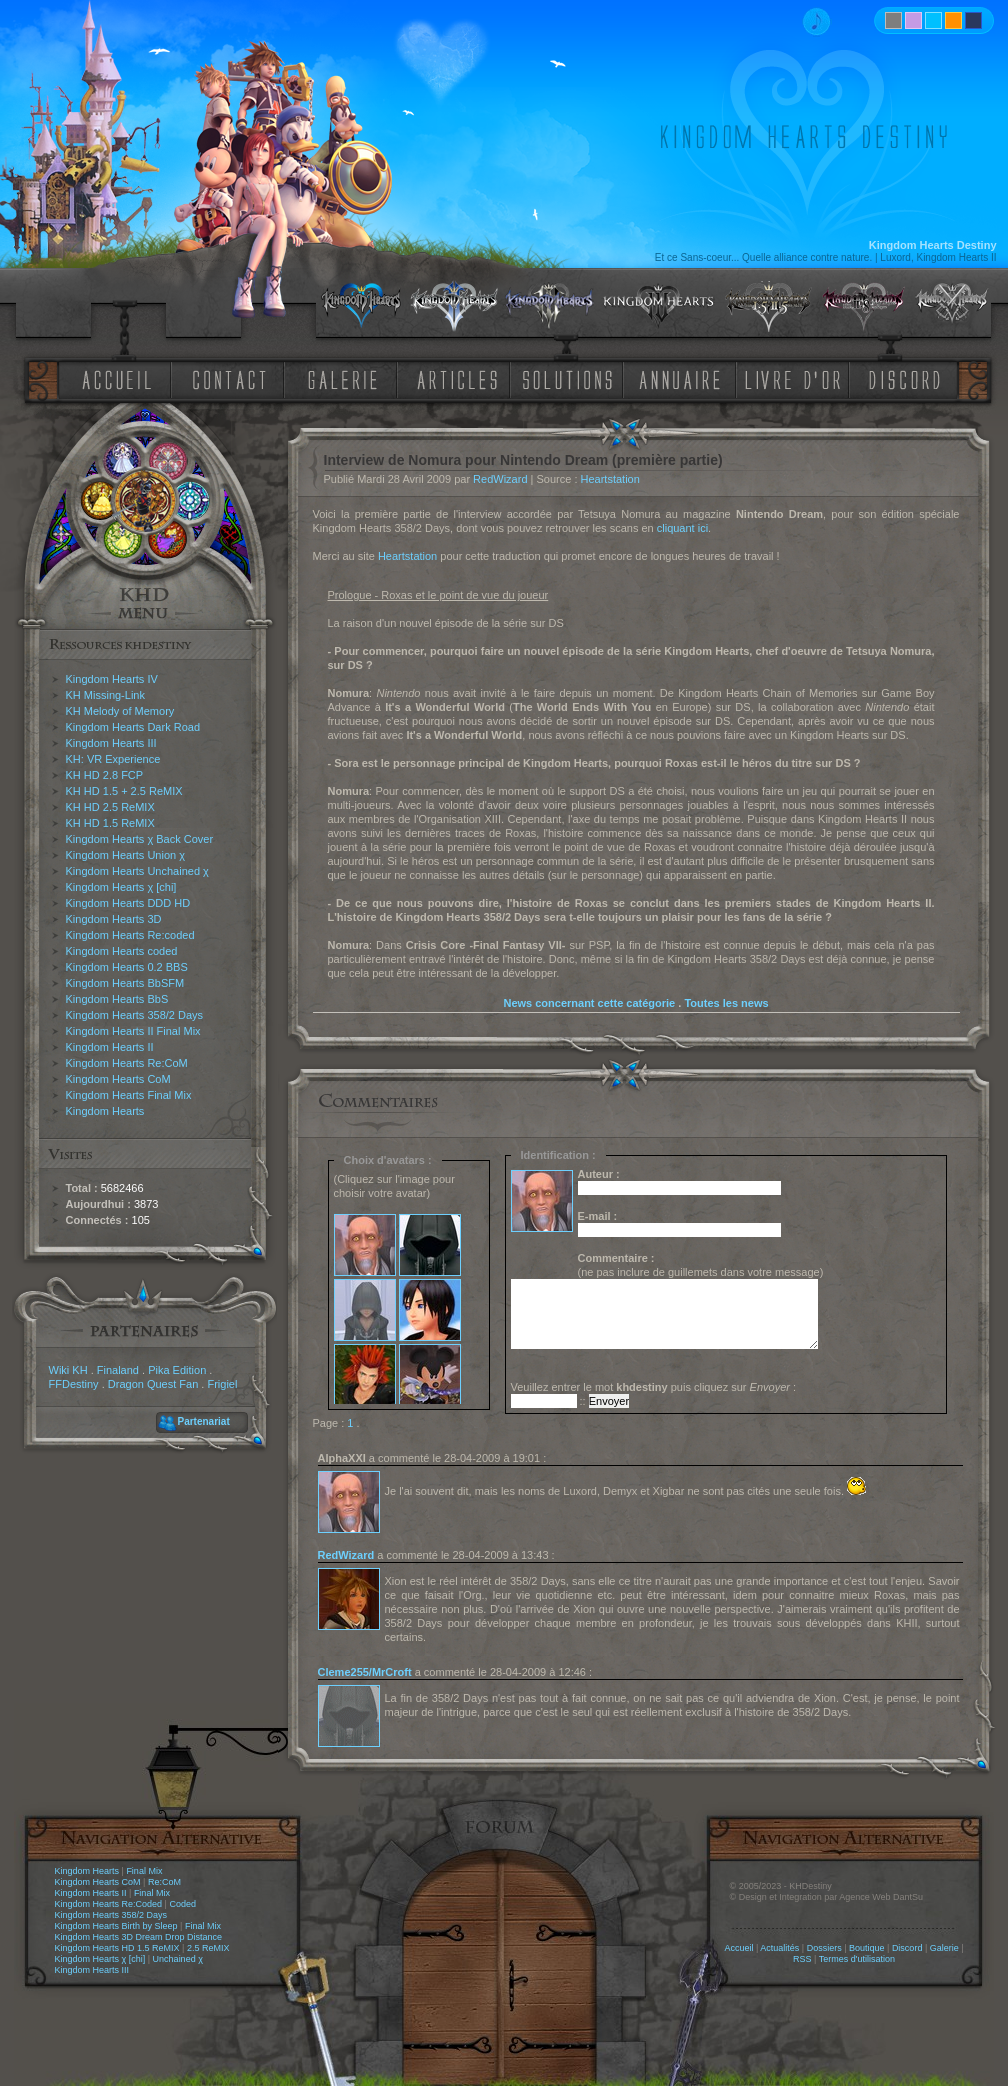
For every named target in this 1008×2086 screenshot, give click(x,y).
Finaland (118, 1370)
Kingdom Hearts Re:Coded (109, 1904)
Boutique (867, 1948)
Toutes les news (726, 1003)
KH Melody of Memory (120, 711)
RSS (802, 1959)
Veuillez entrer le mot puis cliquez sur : (654, 1387)
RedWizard (500, 479)
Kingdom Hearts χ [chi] (121, 887)
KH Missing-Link (105, 695)
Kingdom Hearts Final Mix (129, 1095)
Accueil (738, 1948)
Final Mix (144, 1871)
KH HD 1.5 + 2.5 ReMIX (124, 791)
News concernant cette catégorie (589, 1003)
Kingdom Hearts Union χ (126, 855)
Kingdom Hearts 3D (114, 919)
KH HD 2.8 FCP (105, 775)
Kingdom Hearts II (110, 1047)
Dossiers (824, 1948)
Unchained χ (178, 1959)
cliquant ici (682, 528)
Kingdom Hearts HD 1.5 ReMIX (117, 1948)
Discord (907, 1948)
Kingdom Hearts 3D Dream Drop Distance (139, 1937)
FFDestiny (74, 1384)
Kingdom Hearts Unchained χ (137, 871)
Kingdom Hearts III (111, 743)
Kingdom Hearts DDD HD (128, 903)
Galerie (944, 1948)
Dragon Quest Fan (153, 1384)
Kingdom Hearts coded (122, 951)
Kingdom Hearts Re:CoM (127, 1063)
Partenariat (204, 1421)
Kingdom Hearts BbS (117, 999)
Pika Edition (177, 1370)
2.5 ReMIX (208, 1948)
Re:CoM (164, 1882)
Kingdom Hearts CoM (118, 1079)
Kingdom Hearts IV (112, 679)
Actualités (779, 1948)
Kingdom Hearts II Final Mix (133, 1031)
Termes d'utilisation (857, 1959)
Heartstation (610, 479)
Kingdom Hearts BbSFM (125, 983)
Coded (182, 1904)
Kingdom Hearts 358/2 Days (135, 1015)
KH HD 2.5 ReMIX (110, 807)
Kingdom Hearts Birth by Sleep (116, 1926)
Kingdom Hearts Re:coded (130, 935)
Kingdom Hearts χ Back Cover (140, 839)
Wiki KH (68, 1370)
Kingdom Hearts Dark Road (133, 727)
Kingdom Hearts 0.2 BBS (127, 967)
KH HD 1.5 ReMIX (110, 823)
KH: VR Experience (113, 759)
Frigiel (222, 1384)
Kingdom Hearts (105, 1111)
